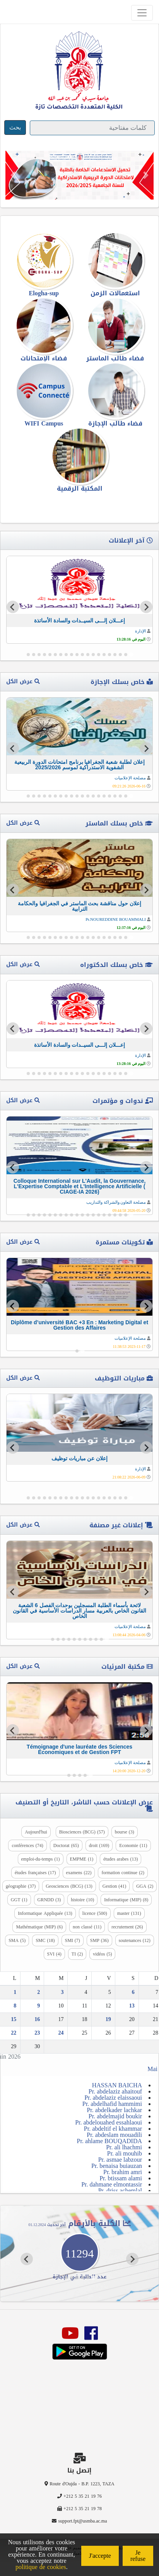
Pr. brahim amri (122, 2172)
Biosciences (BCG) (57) (82, 1832)
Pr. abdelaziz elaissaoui (113, 2097)
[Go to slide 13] (66, 654)
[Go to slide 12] (71, 654)
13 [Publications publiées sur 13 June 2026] (132, 2005)
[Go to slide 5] (109, 654)
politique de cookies (40, 2567)
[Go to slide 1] (131, 654)
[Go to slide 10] (82, 654)
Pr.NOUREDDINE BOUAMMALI (115, 919)
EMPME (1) (82, 1859)
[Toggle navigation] (142, 13)
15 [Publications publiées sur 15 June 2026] (13, 2019)
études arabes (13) (120, 1859)
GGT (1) (19, 1899)
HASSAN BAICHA (117, 2085)
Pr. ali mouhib (124, 2153)
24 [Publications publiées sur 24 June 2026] (60, 2033)
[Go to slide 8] (93, 654)
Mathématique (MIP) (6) (39, 1927)
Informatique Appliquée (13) (45, 1913)
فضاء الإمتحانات (44, 358)
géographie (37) (21, 1886)
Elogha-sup (44, 293)
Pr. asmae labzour (120, 2159)
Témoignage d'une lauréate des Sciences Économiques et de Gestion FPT (79, 1749)
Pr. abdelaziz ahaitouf (115, 2091)
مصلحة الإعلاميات (130, 777)
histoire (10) (82, 1899)
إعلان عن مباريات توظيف (79, 1458)
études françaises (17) (35, 1872)
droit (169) (99, 1845)
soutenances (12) (134, 1940)
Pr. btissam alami (120, 2178)
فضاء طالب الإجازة (115, 423)
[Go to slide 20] (28, 654)
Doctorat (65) (66, 1845)
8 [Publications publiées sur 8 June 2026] (15, 2005)
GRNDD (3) (49, 1899)
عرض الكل (23, 681)
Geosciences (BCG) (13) (69, 1886)
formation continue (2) (122, 1872)
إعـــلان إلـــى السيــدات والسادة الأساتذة (79, 620)
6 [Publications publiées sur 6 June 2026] (133, 1992)
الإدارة (140, 631)
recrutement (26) (127, 1927)
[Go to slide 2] (125, 654)
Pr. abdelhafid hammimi (112, 2103)
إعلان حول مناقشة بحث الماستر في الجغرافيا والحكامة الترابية (79, 906)
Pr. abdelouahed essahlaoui (108, 2122)
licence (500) (94, 1913)
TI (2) (77, 1954)
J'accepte (100, 2555)
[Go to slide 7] (98, 654)
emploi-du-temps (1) (40, 1859)
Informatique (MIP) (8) (126, 1899)
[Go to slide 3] (120, 654)
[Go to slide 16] (49, 654)
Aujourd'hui (36, 1832)
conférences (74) (27, 1845)
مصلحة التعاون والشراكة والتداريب (116, 1202)
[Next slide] (13, 607)
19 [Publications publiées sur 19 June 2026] (108, 2019)
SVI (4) (54, 1954)
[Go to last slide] (146, 607)
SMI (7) (72, 1940)
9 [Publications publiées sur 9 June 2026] (38, 2005)
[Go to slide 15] (55, 654)
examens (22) (79, 1872)
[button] (13, 175)
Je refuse (137, 2555)
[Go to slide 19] (33, 654)
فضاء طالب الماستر (115, 358)
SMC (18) (45, 1940)
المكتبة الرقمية (80, 488)
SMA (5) (17, 1940)
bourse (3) (124, 1832)
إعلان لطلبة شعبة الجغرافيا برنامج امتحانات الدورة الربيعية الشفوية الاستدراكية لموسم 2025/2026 (79, 764)
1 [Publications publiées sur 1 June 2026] (15, 1992)
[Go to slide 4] (114, 654)
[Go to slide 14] (60, 654)
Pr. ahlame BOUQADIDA (109, 2141)
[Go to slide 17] (44, 654)
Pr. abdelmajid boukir (115, 2116)
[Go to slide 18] (39, 654)
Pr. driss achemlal (120, 2190)
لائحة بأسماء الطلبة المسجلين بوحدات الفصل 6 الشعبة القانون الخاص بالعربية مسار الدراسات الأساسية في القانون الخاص (79, 1610)
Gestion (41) (114, 1886)
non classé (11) (87, 1927)
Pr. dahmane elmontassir (111, 2184)
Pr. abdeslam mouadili (114, 2134)
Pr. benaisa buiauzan (116, 2165)
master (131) (129, 1913)
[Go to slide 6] (104, 654)
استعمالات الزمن (115, 293)
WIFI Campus (43, 423)
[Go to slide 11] (77, 654)
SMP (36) (99, 1940)
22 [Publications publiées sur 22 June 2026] (13, 2033)
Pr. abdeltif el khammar (113, 2128)
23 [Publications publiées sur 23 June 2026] (37, 2033)
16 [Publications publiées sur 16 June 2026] (37, 2019)
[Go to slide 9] (87, 654)
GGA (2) (144, 1886)
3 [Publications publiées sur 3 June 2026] (62, 1992)
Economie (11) (133, 1845)
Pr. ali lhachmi (124, 2147)
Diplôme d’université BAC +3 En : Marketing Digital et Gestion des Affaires (79, 1325)
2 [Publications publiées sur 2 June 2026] (38, 1992)
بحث (15, 127)
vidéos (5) (102, 1954)
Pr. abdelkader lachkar (114, 2110)
